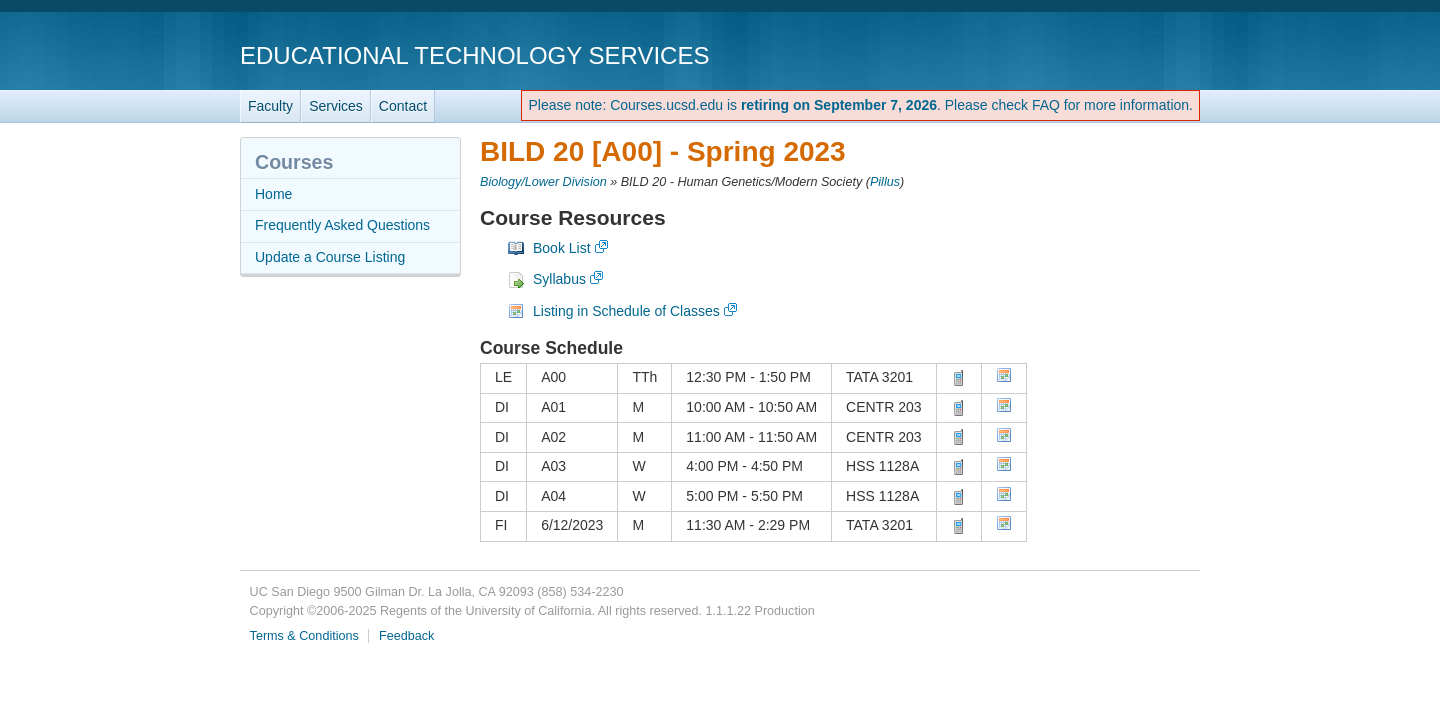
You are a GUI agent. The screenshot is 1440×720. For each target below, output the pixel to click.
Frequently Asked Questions (342, 225)
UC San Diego (1085, 54)
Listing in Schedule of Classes (626, 311)
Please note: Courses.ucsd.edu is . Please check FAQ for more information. (860, 105)
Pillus (885, 182)
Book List (562, 248)
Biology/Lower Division (543, 182)
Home (273, 194)
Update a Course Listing (330, 257)
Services (336, 106)
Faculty (270, 106)
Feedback (406, 636)
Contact (403, 106)
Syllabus (559, 279)
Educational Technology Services (474, 55)
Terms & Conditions (304, 636)
